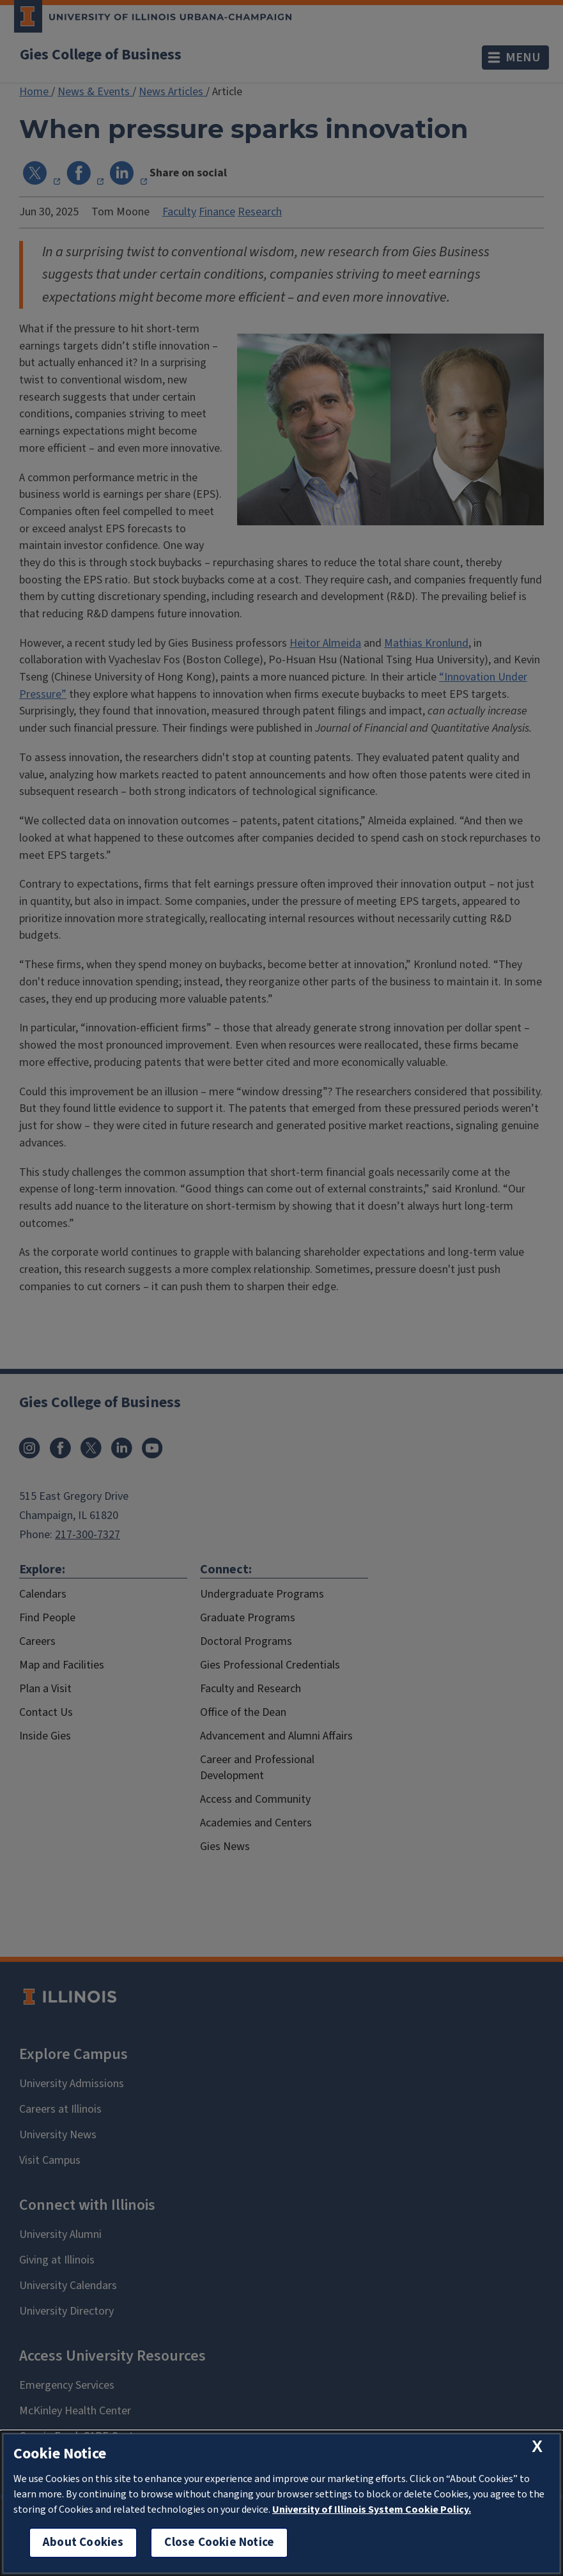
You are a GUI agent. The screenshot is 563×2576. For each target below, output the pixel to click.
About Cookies (83, 2542)
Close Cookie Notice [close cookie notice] (219, 2542)
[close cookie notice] (537, 2446)
